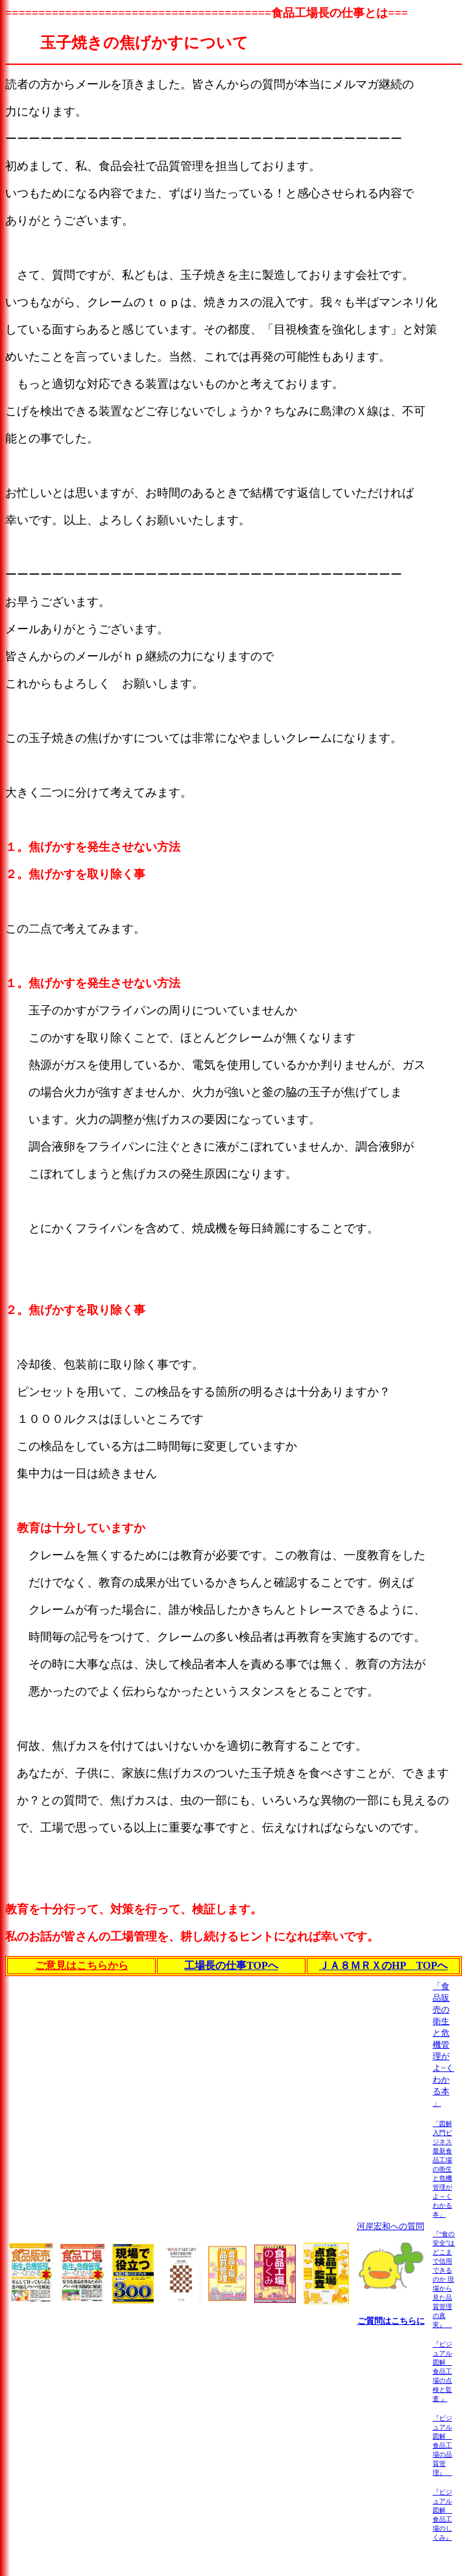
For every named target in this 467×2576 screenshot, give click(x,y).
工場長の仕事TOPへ (231, 1965)
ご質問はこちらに (391, 2321)
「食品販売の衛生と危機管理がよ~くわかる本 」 (443, 2044)
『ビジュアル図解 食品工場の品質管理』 (442, 2445)
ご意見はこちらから (81, 1965)
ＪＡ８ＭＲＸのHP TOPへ (383, 1965)
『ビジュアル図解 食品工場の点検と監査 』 (442, 2371)
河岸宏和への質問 (390, 2226)
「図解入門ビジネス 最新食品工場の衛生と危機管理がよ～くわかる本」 (442, 2169)
